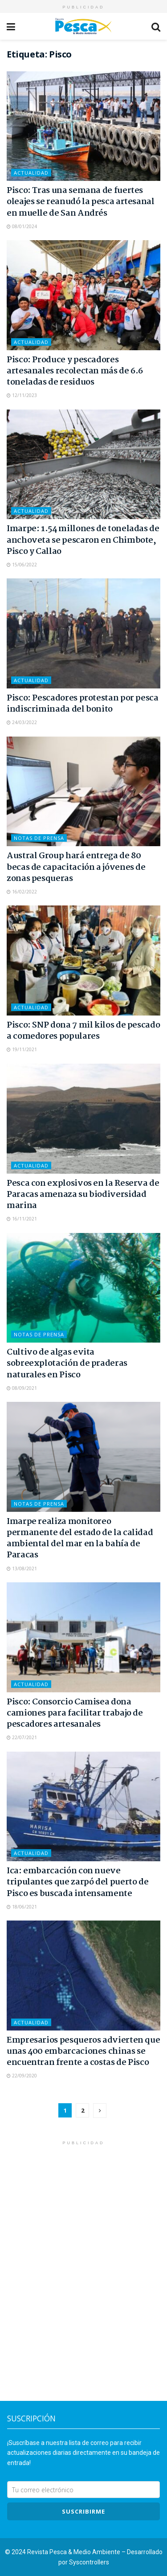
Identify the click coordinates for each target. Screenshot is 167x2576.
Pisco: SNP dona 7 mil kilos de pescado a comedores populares (83, 1031)
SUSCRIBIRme (83, 2511)
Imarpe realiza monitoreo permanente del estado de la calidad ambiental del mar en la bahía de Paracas (80, 1538)
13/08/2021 (22, 1568)
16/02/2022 (22, 892)
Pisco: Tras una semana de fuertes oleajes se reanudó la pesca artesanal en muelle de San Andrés (81, 202)
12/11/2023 (22, 395)
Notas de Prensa (39, 838)
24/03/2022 (22, 722)
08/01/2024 (22, 226)
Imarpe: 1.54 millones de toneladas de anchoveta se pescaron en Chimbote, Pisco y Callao (83, 540)
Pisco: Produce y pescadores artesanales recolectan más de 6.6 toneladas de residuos (75, 371)
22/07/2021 (22, 1737)
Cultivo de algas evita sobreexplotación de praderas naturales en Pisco (67, 1363)
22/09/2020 (22, 2075)
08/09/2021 (22, 1388)
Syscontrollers (89, 2562)
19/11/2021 (22, 1049)
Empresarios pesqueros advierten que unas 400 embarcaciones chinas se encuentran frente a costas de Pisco (83, 2051)
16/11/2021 (22, 1219)
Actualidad (31, 172)
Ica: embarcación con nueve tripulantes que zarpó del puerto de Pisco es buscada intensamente (77, 1882)
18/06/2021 (22, 1907)
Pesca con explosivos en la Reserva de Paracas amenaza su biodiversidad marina (83, 1194)
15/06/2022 (22, 564)
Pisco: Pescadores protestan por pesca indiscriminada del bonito (83, 704)
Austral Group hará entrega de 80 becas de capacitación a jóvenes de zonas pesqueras (76, 867)
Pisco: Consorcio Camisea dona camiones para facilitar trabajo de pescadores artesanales (75, 1713)
